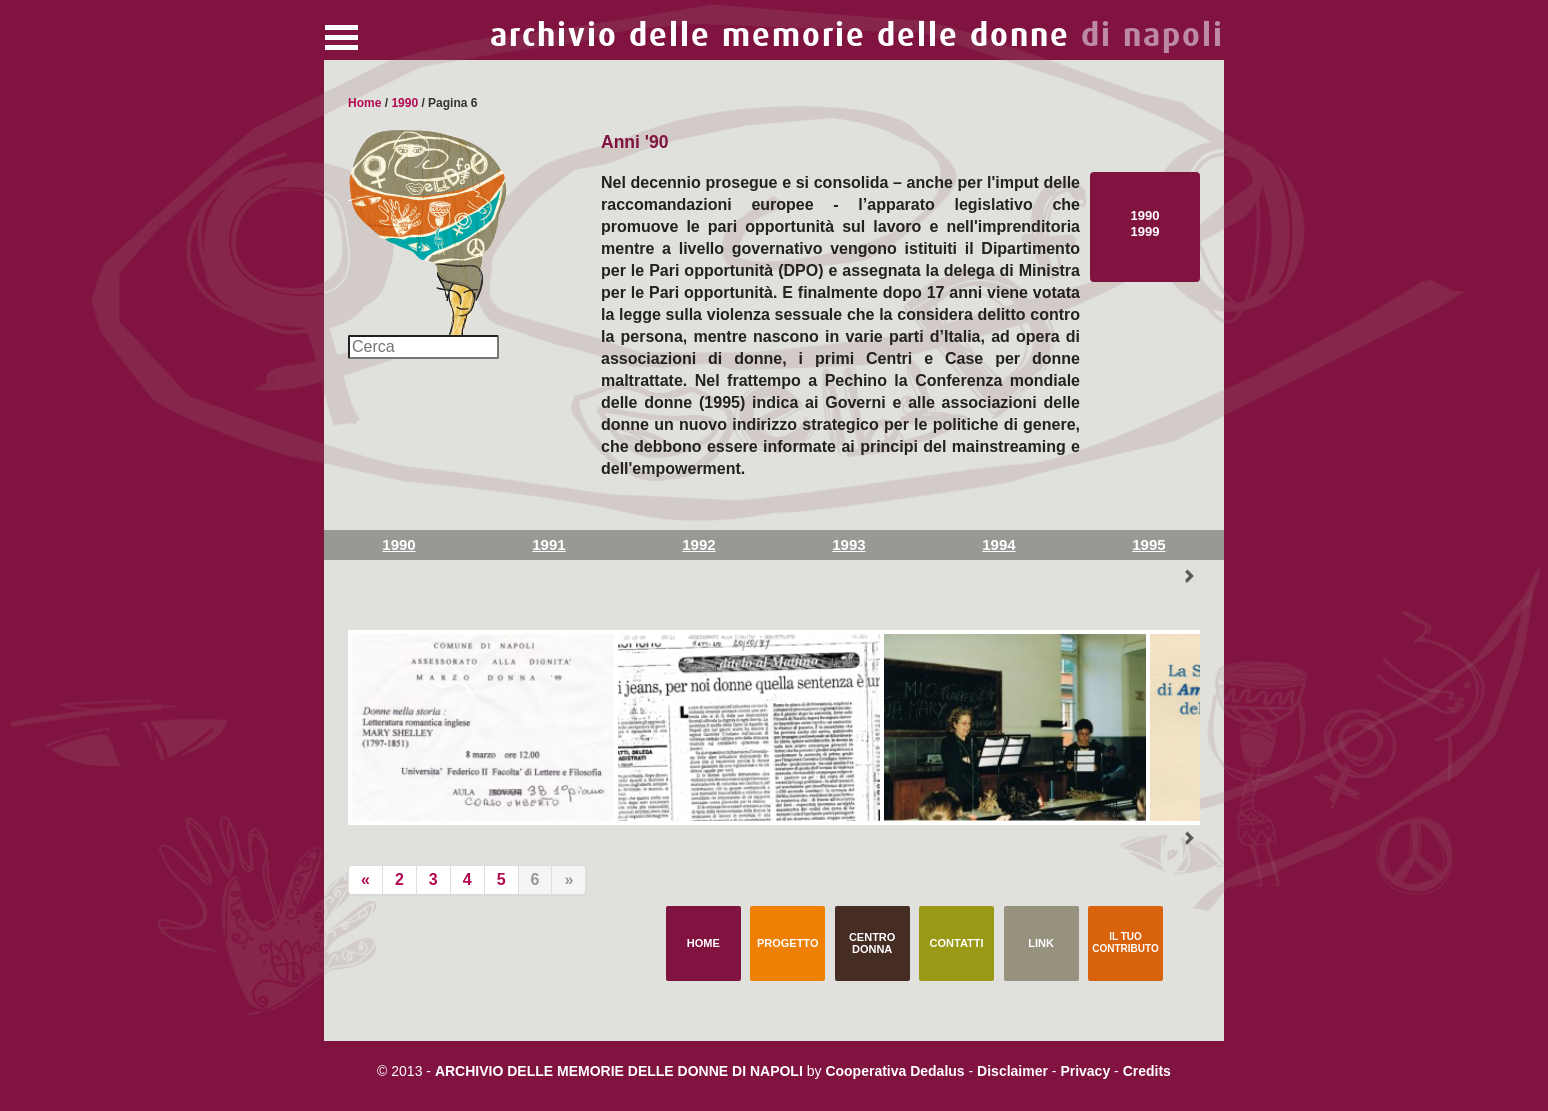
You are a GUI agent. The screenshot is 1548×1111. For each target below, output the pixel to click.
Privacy (1085, 1071)
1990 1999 (1145, 223)
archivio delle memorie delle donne (857, 35)
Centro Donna (872, 943)
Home (364, 103)
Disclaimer (1012, 1071)
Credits (1147, 1071)
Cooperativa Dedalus (894, 1071)
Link (1041, 943)
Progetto (788, 943)
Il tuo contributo (1125, 942)
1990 (404, 103)
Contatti (957, 943)
